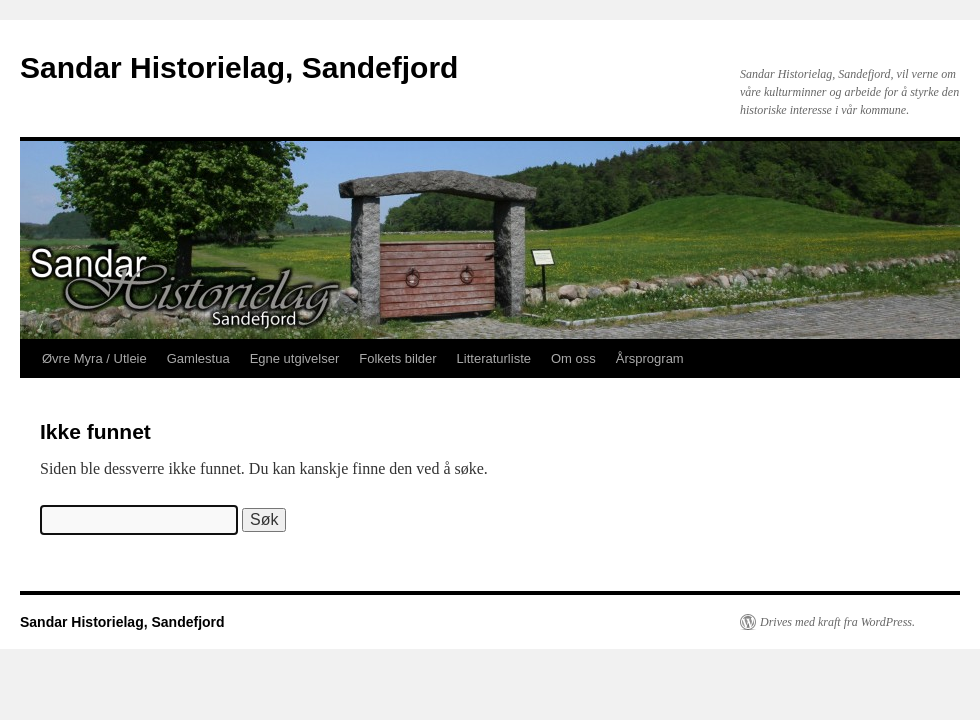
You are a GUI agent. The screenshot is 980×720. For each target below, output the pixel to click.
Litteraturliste (494, 358)
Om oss (573, 358)
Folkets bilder (397, 358)
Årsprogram (650, 358)
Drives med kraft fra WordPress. (837, 622)
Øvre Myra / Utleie (94, 358)
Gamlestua (198, 358)
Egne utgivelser (295, 358)
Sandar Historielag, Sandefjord (239, 67)
